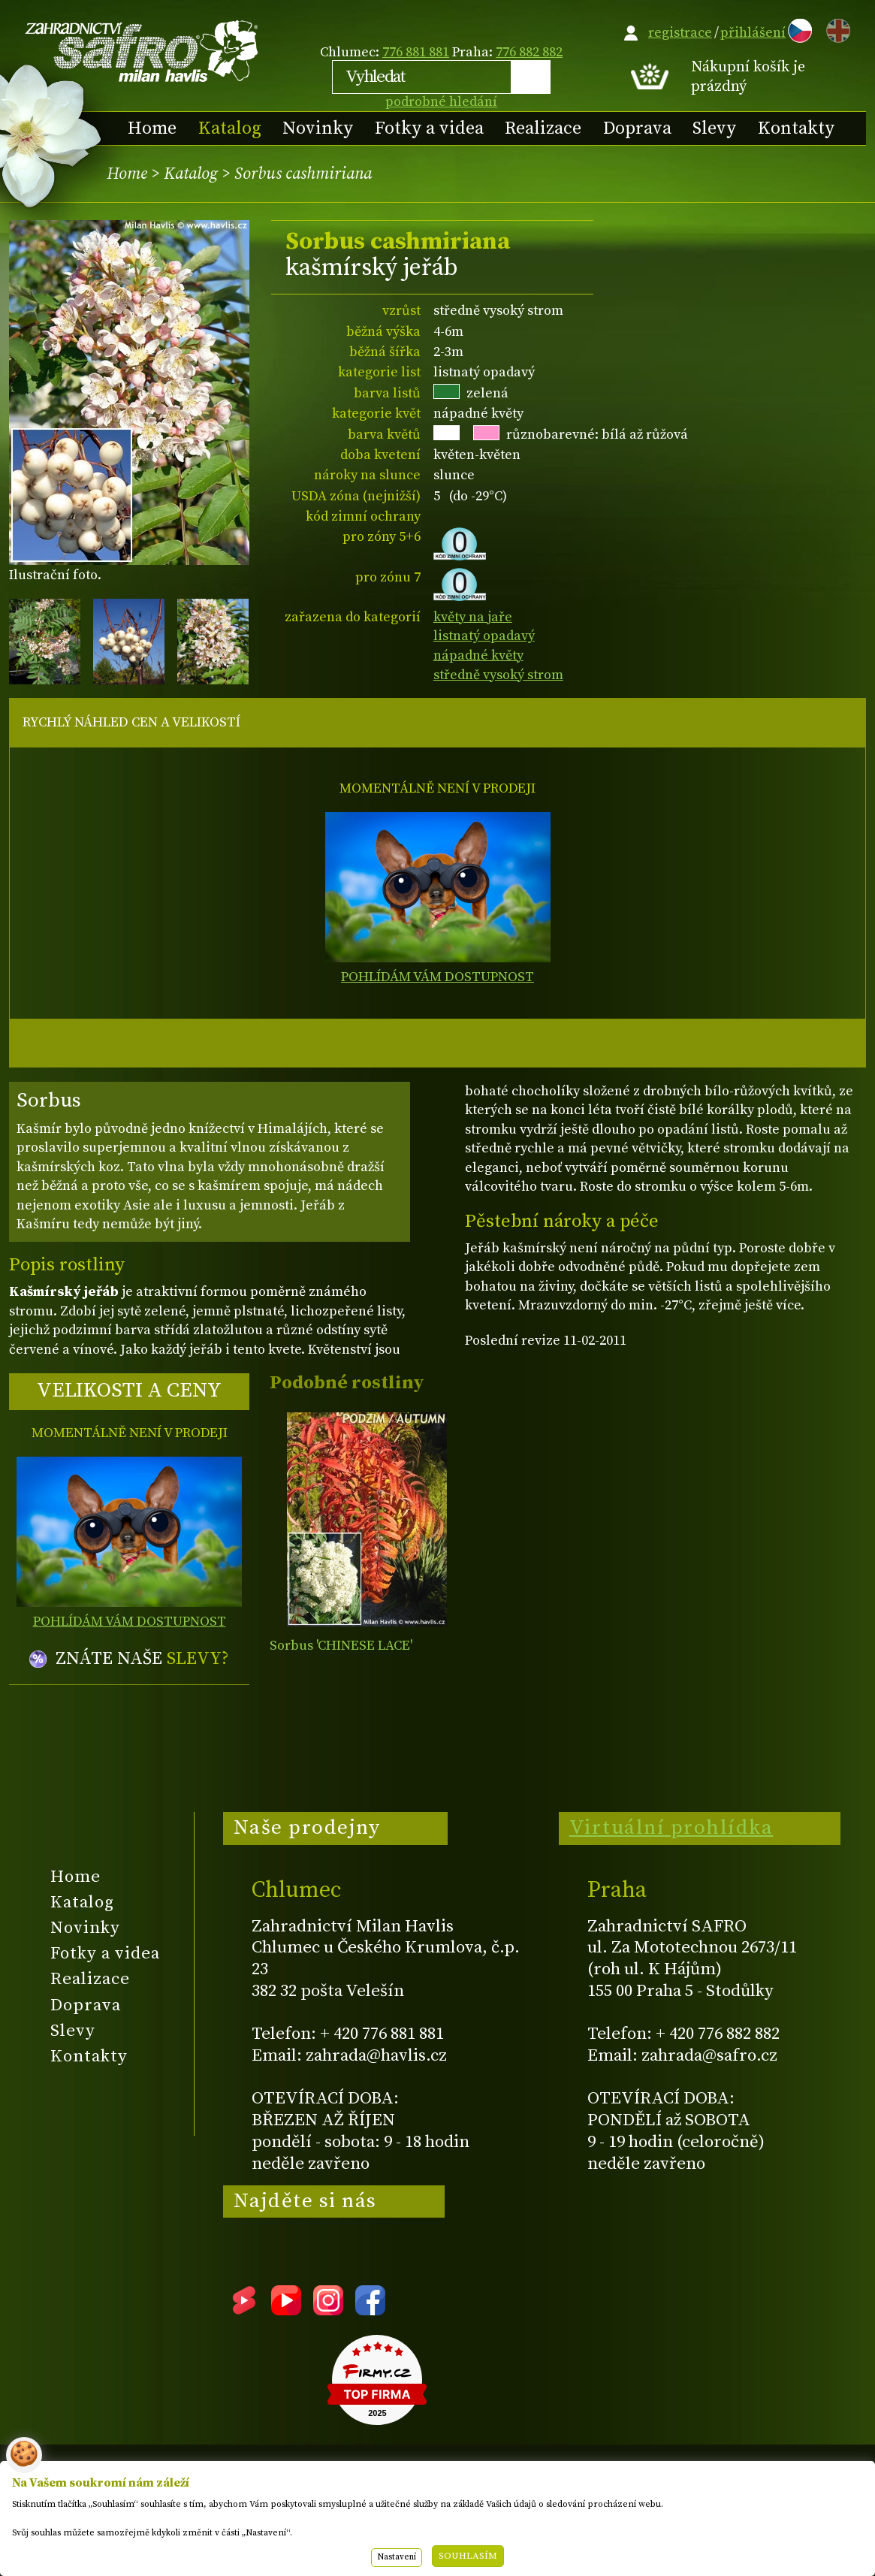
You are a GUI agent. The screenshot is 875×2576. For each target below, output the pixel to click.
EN (835, 28)
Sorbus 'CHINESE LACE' (341, 1645)
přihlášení (753, 32)
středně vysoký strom (498, 675)
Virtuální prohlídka (671, 1828)
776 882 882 (529, 52)
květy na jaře (472, 617)
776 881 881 (415, 52)
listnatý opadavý (484, 636)
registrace (680, 32)
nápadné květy (478, 655)
